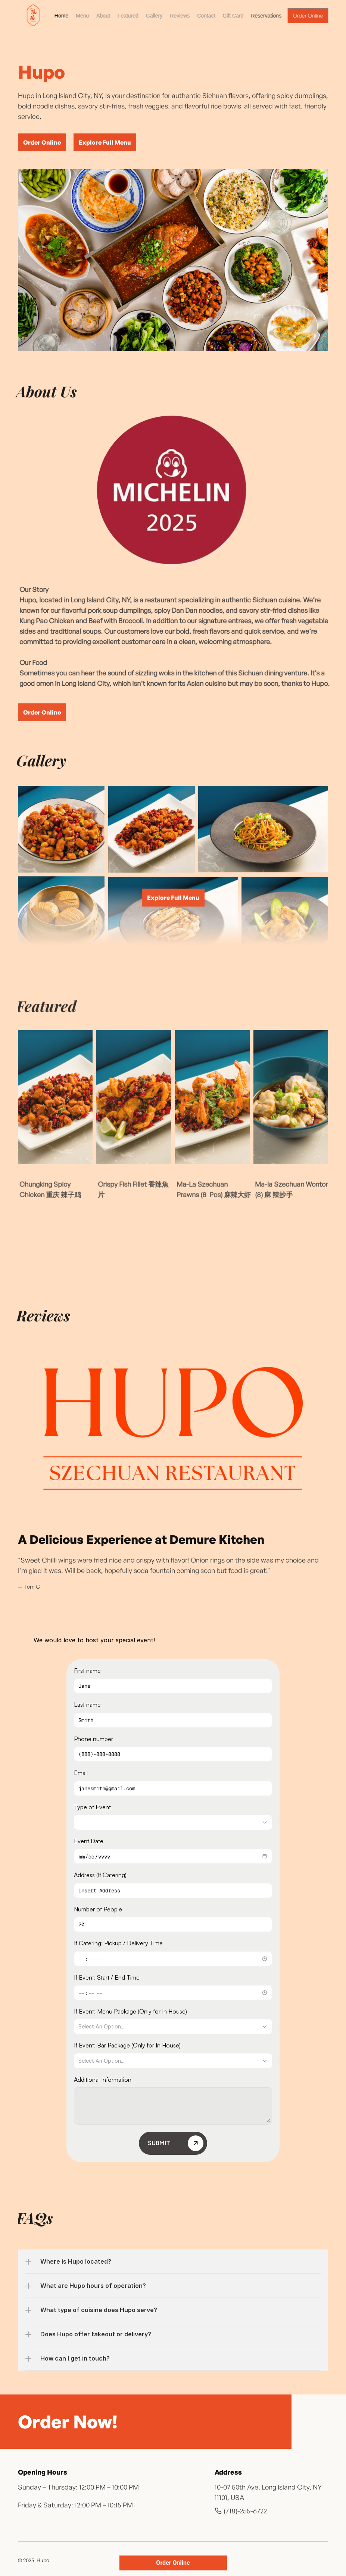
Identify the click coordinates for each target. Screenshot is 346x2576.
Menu (82, 16)
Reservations (266, 16)
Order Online (173, 2562)
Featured (127, 16)
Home (61, 16)
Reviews (180, 16)
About (103, 16)
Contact (206, 16)
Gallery (154, 16)
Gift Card (232, 16)
